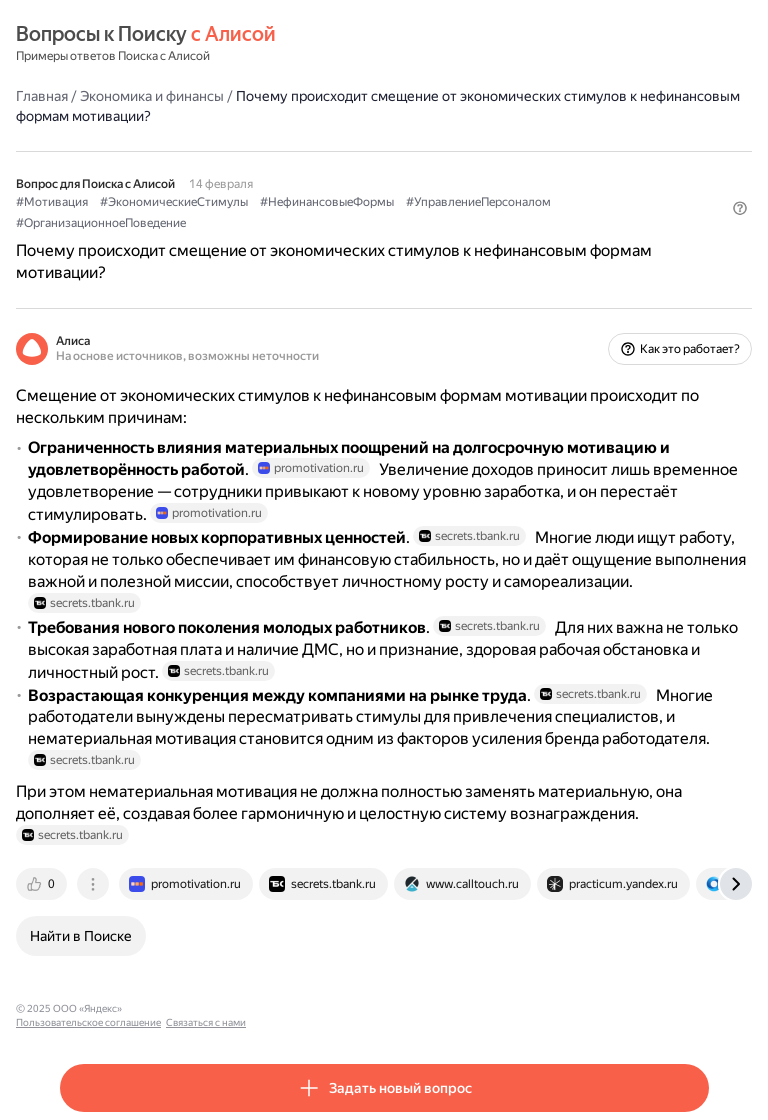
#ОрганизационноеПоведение (101, 223)
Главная (42, 96)
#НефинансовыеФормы (327, 202)
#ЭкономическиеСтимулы (174, 202)
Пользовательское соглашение (203, 1008)
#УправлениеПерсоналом (478, 202)
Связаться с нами (321, 1008)
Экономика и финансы (152, 96)
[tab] (43, 884)
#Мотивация (52, 202)
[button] (740, 208)
